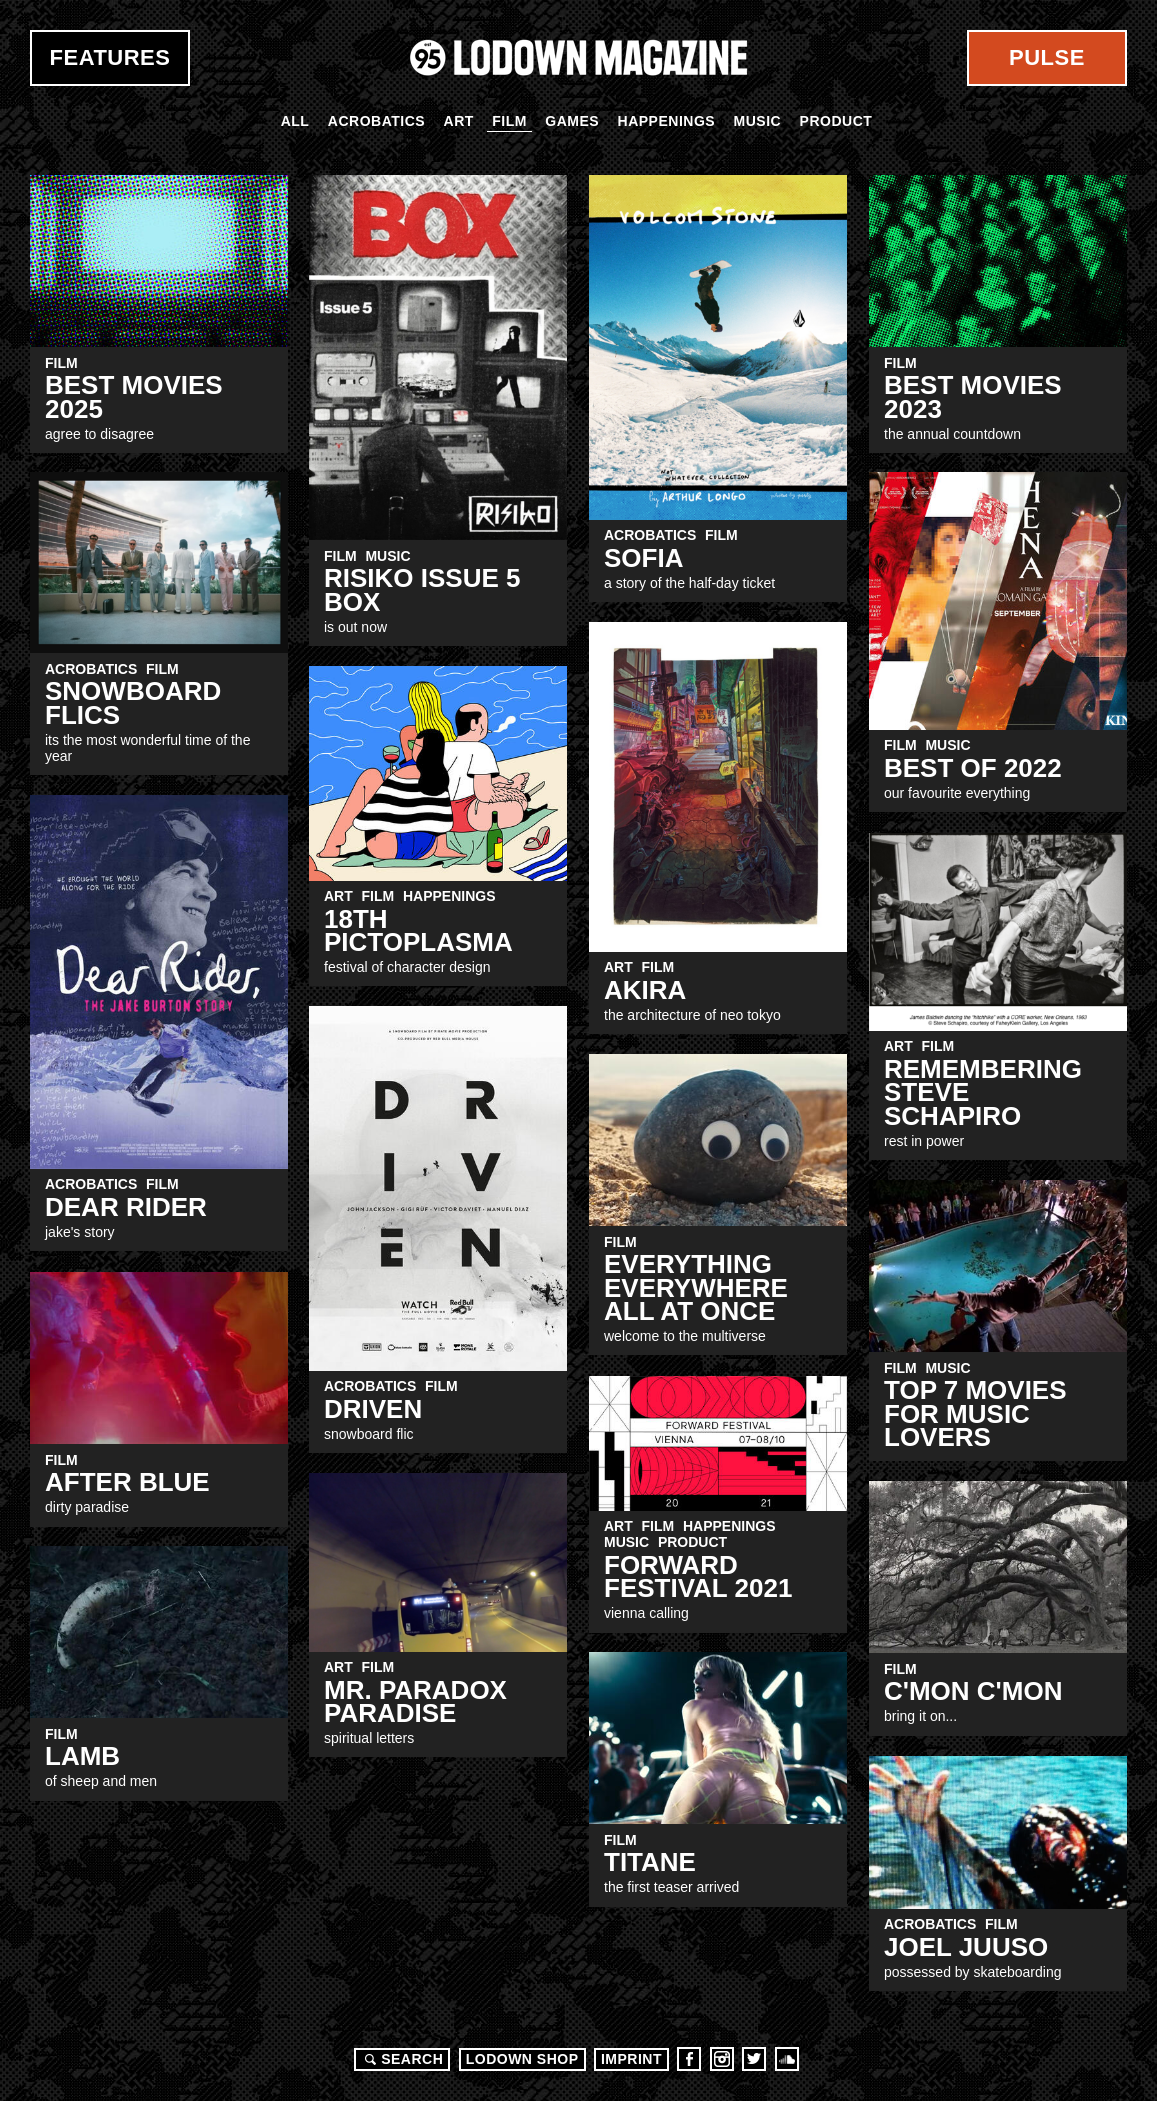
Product (836, 121)
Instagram (722, 2059)
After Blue (127, 1482)
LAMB (82, 1756)
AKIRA (645, 990)
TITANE (650, 1862)
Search (401, 2059)
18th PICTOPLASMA (418, 930)
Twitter (754, 2059)
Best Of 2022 (973, 768)
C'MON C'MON (973, 1691)
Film (509, 121)
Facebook (689, 2059)
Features (110, 57)
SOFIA (643, 558)
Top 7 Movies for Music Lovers (975, 1413)
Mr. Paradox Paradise (415, 1701)
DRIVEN (373, 1409)
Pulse (1047, 57)
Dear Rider (126, 1207)
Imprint (631, 2059)
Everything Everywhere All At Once (696, 1287)
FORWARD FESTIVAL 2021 (698, 1576)
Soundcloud (787, 2059)
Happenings (667, 121)
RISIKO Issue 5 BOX (422, 589)
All (295, 121)
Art (459, 121)
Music (758, 121)
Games (572, 121)
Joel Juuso (966, 1947)
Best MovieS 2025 (134, 396)
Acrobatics (376, 121)
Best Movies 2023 (973, 396)
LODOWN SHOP (522, 2059)
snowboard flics (133, 702)
